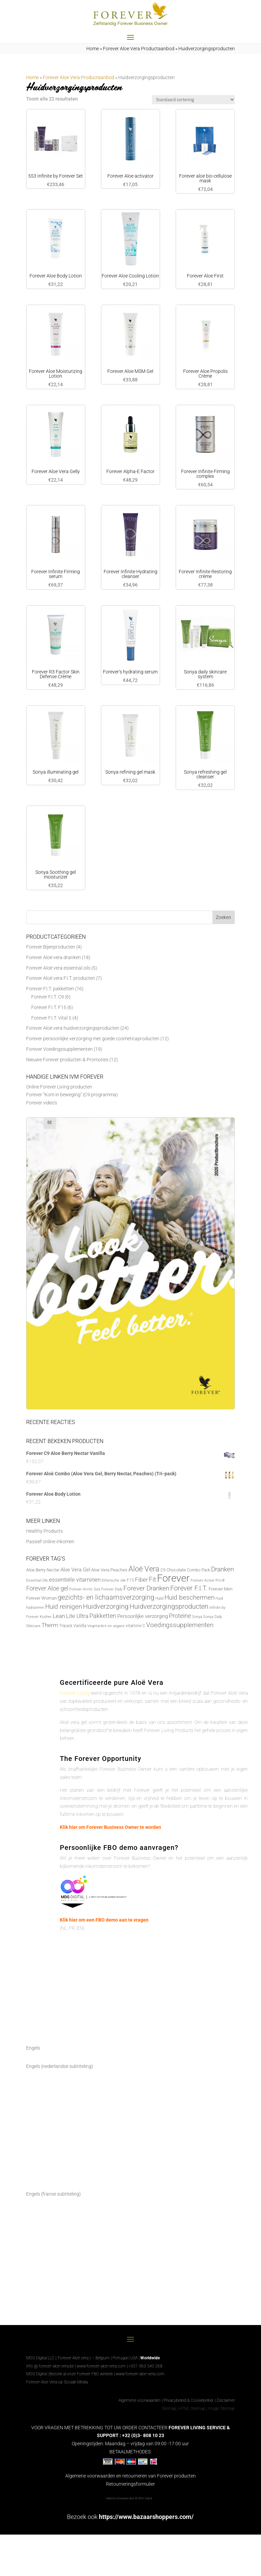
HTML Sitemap (192, 2408)
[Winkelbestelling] (193, 99)
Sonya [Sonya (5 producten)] (197, 1617)
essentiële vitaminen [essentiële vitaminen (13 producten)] (75, 1580)
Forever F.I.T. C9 (47, 996)
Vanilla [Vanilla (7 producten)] (79, 1625)
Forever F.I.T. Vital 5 (51, 1018)
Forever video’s (41, 1102)
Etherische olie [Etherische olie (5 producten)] (114, 1580)
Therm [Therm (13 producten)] (49, 1625)
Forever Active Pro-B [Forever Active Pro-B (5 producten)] (208, 1580)
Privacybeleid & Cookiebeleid (188, 2400)
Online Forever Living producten (59, 1086)
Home (92, 48)
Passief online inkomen (50, 1541)
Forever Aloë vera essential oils (58, 968)
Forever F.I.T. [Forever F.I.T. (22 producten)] (189, 1588)
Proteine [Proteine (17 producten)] (180, 1615)
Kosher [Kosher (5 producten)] (46, 1617)
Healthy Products (44, 1531)
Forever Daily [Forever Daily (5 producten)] (111, 1589)
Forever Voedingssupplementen (59, 1049)
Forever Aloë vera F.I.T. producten (60, 978)
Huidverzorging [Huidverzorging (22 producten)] (105, 1606)
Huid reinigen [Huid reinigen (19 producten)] (63, 1606)
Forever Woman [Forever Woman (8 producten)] (41, 1598)
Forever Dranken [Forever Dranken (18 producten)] (146, 1588)
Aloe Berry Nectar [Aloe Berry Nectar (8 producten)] (42, 1569)
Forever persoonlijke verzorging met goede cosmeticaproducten (92, 1038)
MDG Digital (36, 2374)
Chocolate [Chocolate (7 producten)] (176, 1569)
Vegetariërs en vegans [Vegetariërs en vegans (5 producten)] (106, 1626)
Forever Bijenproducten (50, 947)
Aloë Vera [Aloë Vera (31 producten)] (143, 1568)
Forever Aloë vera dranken (53, 957)
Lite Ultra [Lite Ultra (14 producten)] (77, 1616)
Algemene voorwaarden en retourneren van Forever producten (130, 2476)
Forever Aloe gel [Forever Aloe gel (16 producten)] (47, 1588)
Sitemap (169, 2408)
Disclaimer (226, 2400)
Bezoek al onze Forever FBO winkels (81, 2374)
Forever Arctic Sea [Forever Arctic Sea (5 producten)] (84, 1589)
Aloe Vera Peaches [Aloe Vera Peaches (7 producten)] (109, 1569)
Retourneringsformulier (130, 2484)
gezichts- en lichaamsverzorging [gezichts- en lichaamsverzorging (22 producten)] (106, 1597)
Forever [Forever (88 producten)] (173, 1578)
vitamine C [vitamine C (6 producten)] (135, 1625)
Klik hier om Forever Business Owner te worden (110, 1827)
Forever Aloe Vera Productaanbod (138, 48)
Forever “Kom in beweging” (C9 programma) (72, 1094)
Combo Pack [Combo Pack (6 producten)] (198, 1570)
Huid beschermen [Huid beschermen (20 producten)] (189, 1597)
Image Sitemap (221, 2408)
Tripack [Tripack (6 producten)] (65, 1625)
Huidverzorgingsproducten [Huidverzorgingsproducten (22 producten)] (168, 1606)
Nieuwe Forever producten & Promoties (67, 1059)
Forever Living (74, 1693)
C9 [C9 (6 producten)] (163, 1570)
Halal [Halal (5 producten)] (159, 1598)
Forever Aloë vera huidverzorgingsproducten (72, 1028)
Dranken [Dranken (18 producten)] (222, 1569)
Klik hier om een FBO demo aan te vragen (104, 1920)
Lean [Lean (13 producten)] (59, 1616)
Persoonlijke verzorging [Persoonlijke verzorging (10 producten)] (142, 1616)
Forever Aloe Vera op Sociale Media (57, 2382)
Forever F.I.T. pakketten (50, 988)
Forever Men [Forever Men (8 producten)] (220, 1588)
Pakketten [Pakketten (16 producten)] (102, 1615)
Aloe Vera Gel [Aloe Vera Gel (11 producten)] (75, 1570)
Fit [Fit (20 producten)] (152, 1579)
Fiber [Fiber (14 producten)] (141, 1579)
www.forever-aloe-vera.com (101, 2366)
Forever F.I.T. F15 (48, 1007)
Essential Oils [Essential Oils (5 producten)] (37, 1580)
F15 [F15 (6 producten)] (130, 1580)
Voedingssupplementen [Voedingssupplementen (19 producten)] (179, 1625)
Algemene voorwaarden (140, 2400)
